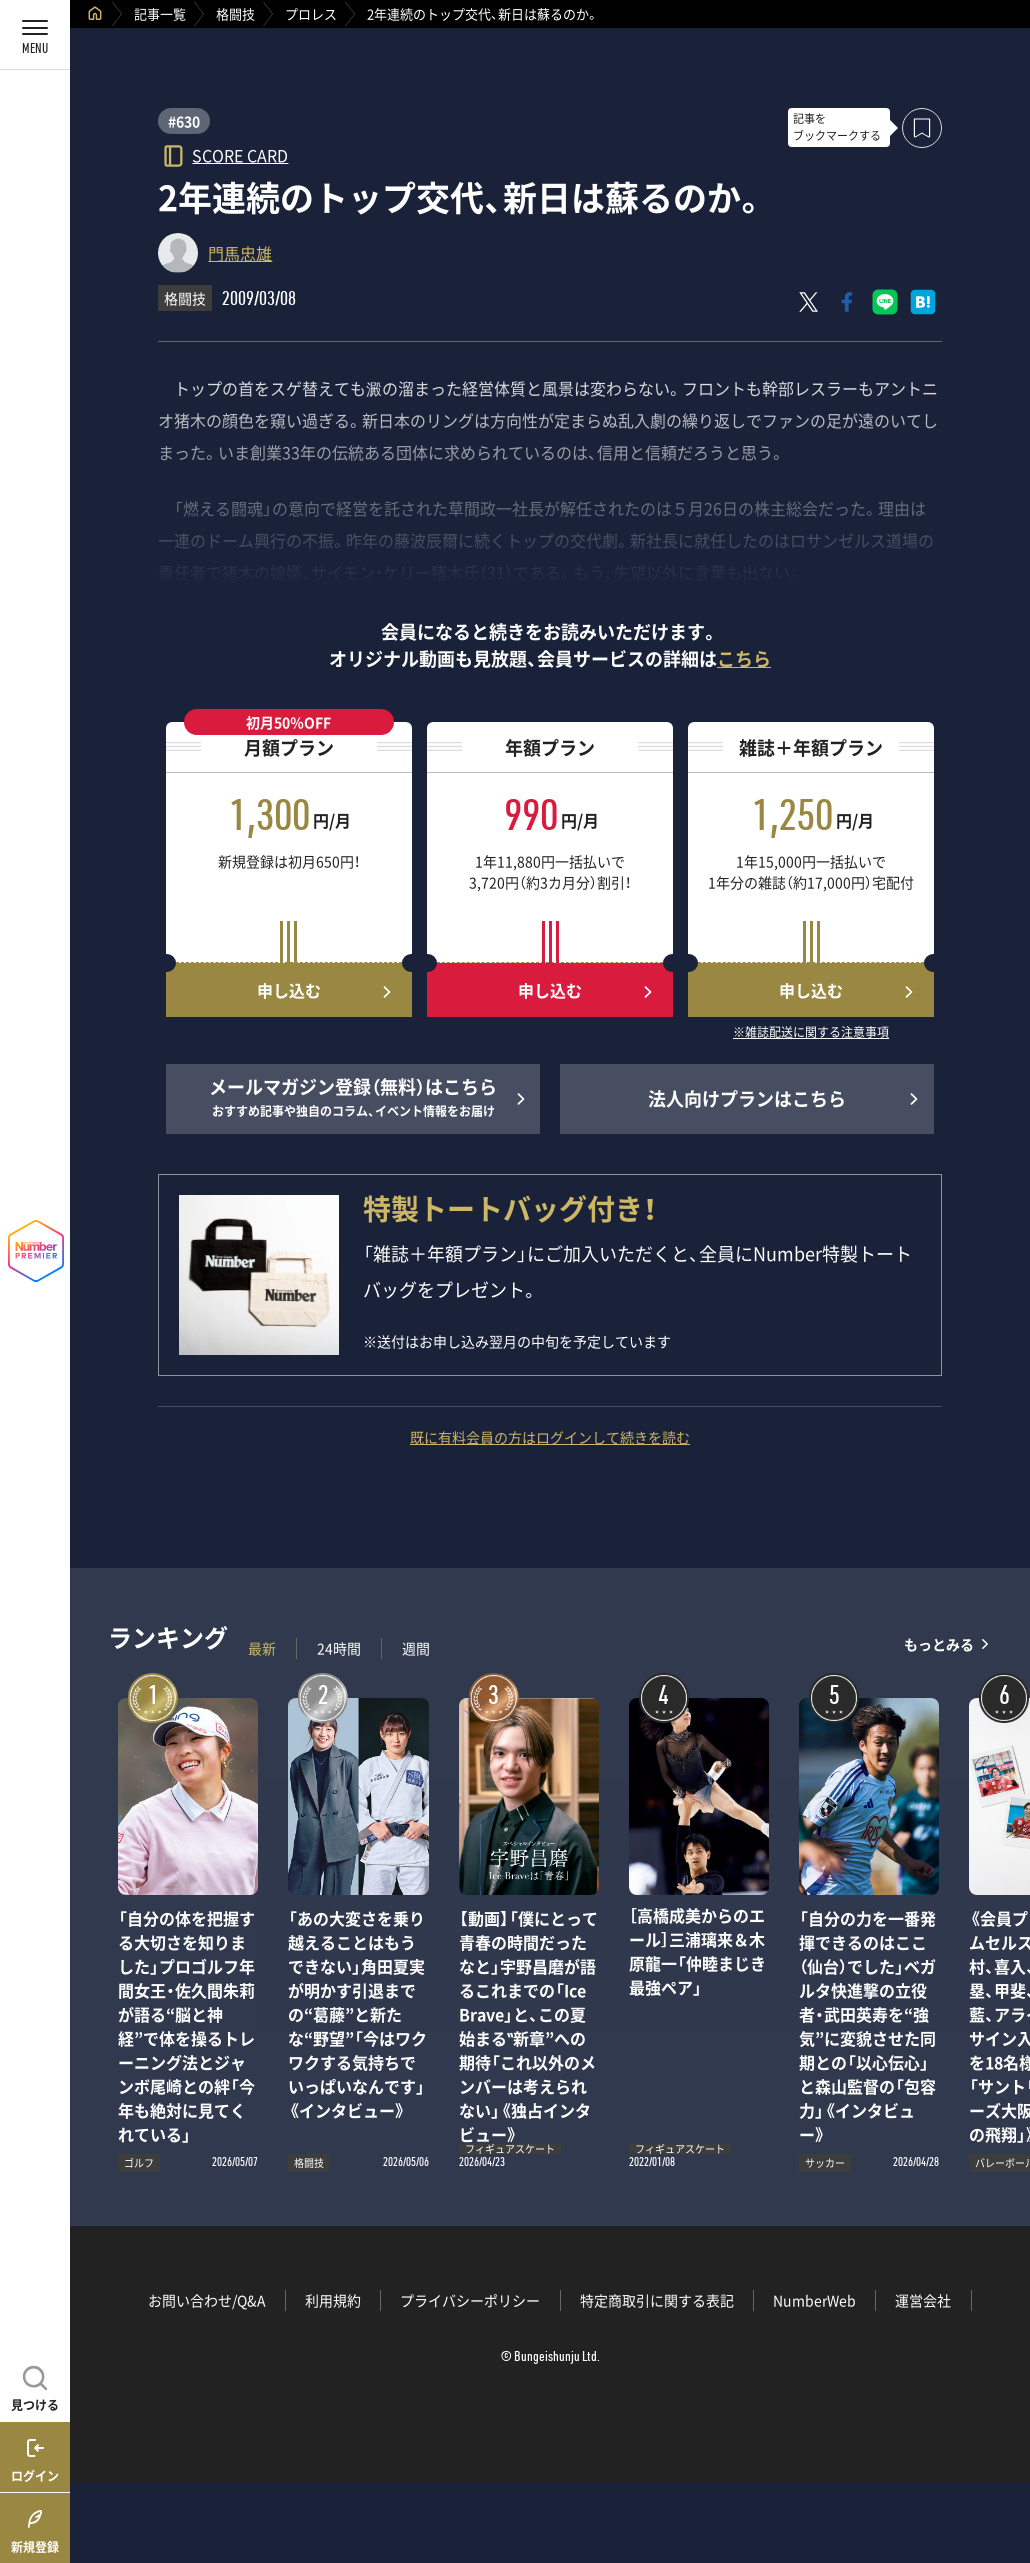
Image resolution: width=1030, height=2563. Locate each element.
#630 (184, 121)
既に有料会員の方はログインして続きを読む (550, 1437)
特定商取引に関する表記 (657, 2300)
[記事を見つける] (35, 2386)
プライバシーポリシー (470, 2300)
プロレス (311, 13)
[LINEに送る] (885, 302)
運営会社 (923, 2300)
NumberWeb (814, 2300)
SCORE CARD (240, 154)
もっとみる (939, 1643)
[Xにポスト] (809, 302)
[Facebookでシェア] (847, 302)
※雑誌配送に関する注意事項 (811, 1033)
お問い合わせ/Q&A (207, 2300)
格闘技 (235, 13)
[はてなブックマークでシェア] (923, 302)
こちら (744, 658)
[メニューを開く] (35, 35)
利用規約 (333, 2300)
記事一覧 (160, 13)
